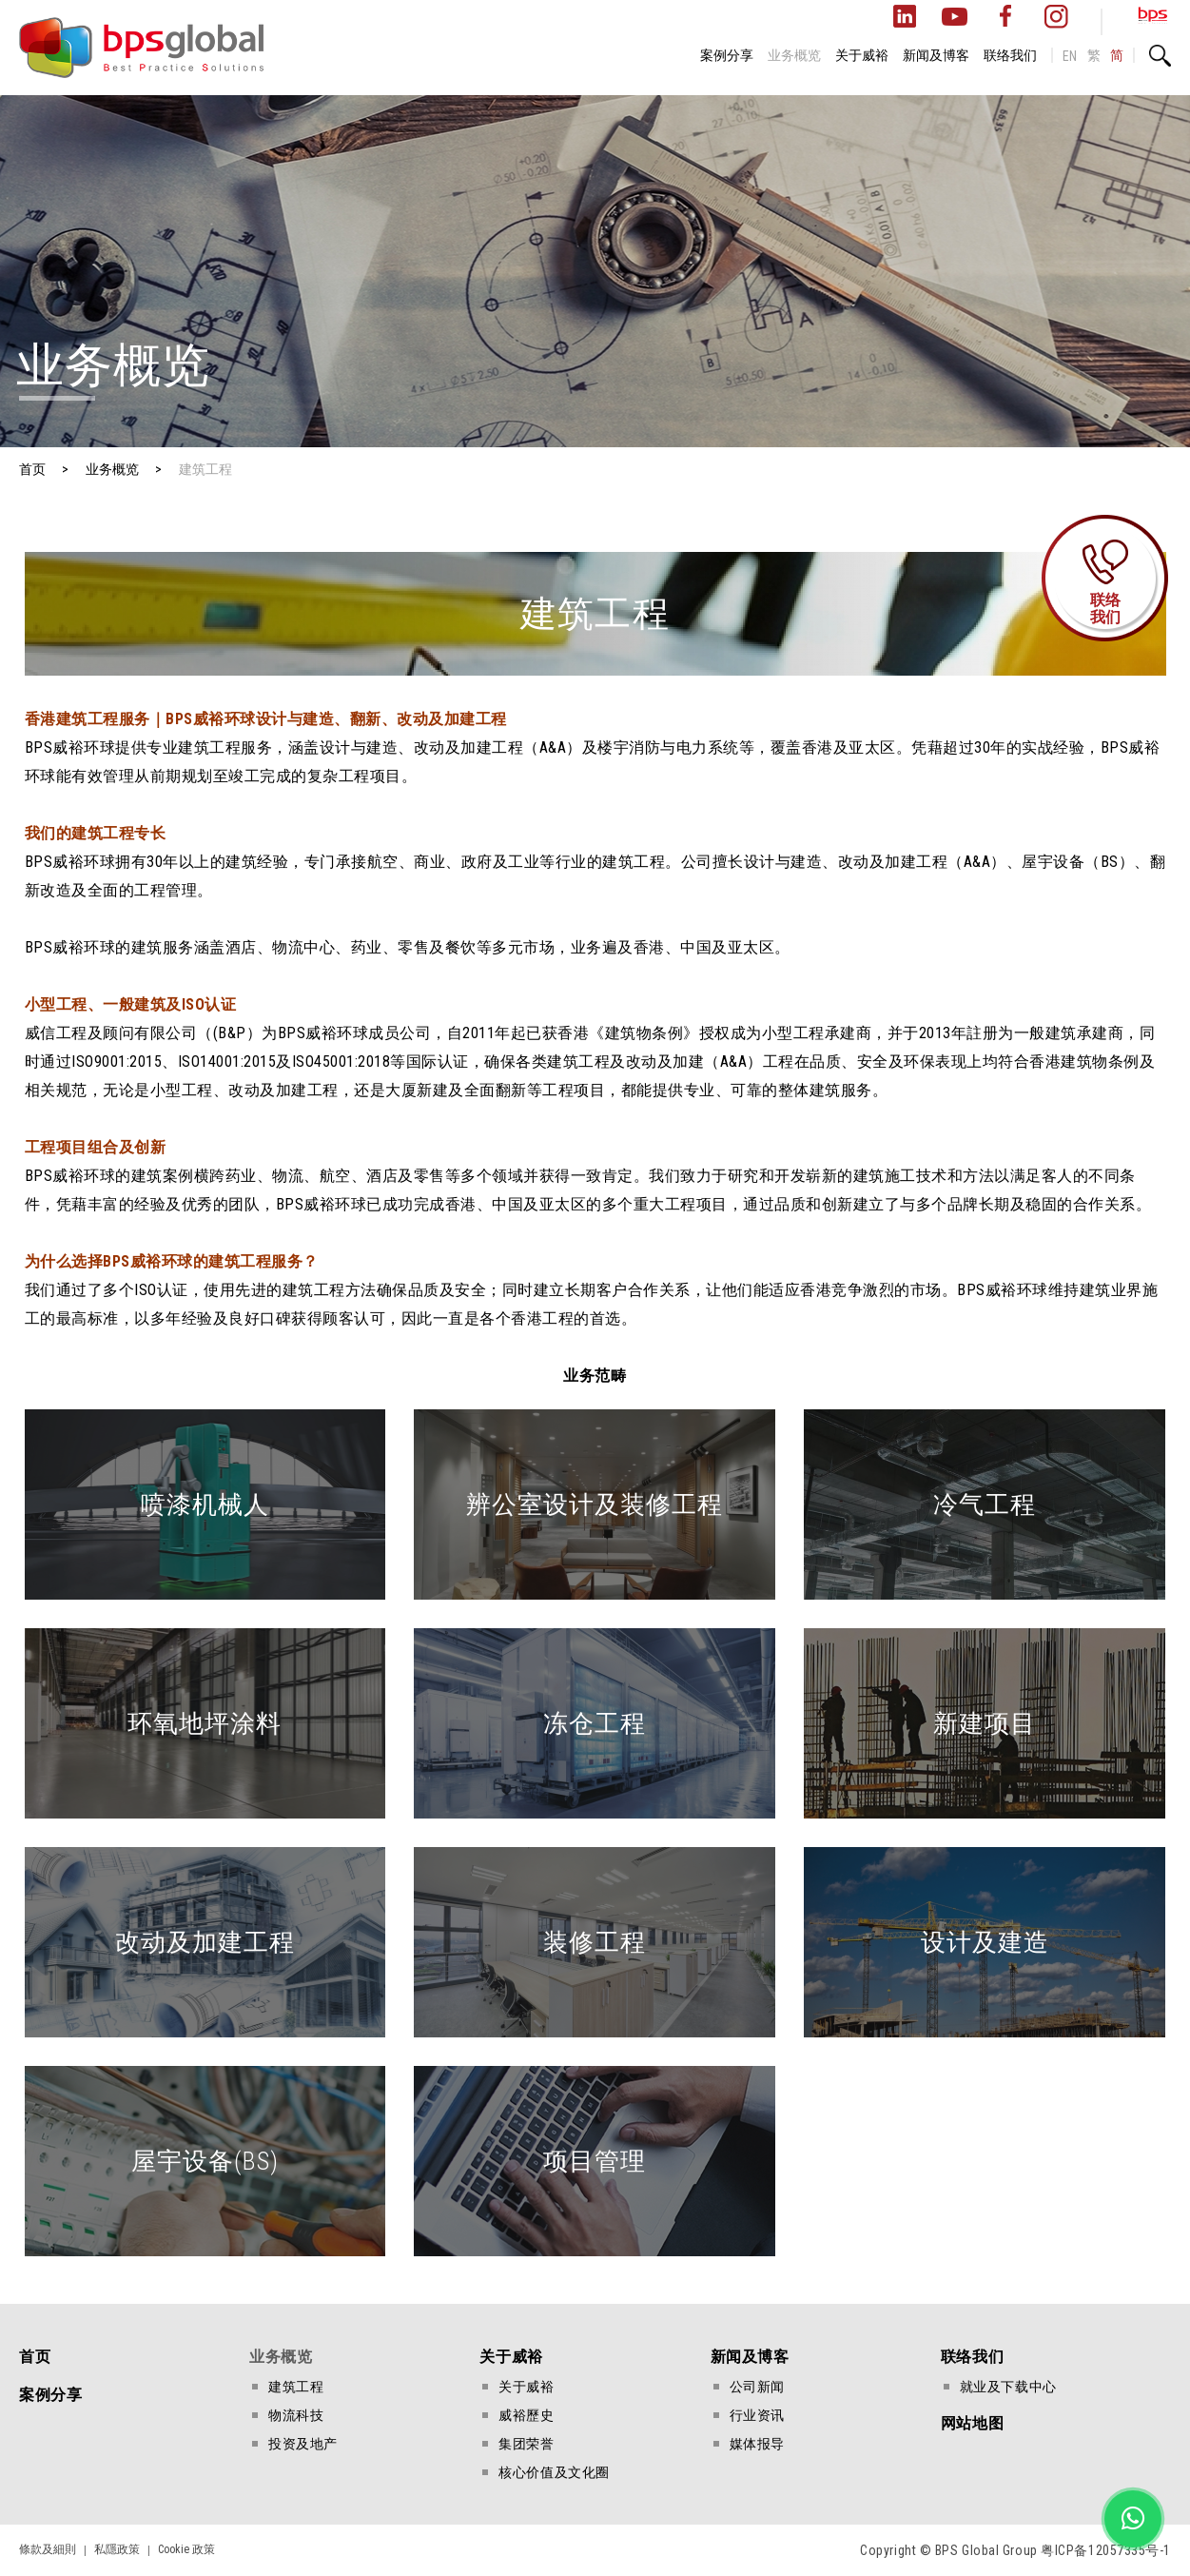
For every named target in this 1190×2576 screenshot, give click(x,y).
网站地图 (972, 2423)
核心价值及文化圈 (553, 2472)
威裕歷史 (526, 2415)
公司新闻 (757, 2386)
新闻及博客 (936, 55)
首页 (34, 2357)
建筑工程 (295, 2386)
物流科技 (295, 2415)
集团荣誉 (526, 2443)
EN (1070, 56)
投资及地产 (303, 2443)
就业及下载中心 (1008, 2386)
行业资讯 (757, 2415)
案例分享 (726, 55)
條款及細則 (47, 2549)
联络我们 (1010, 55)
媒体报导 (757, 2443)
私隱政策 (117, 2549)
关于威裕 (861, 55)
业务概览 (794, 55)
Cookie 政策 (186, 2549)
